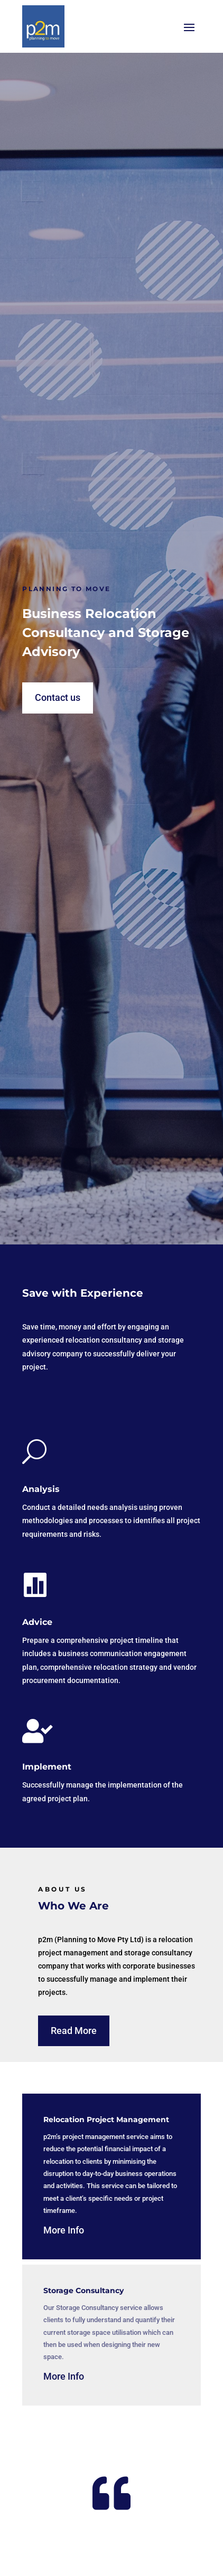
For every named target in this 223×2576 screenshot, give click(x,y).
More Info (63, 2230)
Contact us (57, 697)
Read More (74, 2030)
